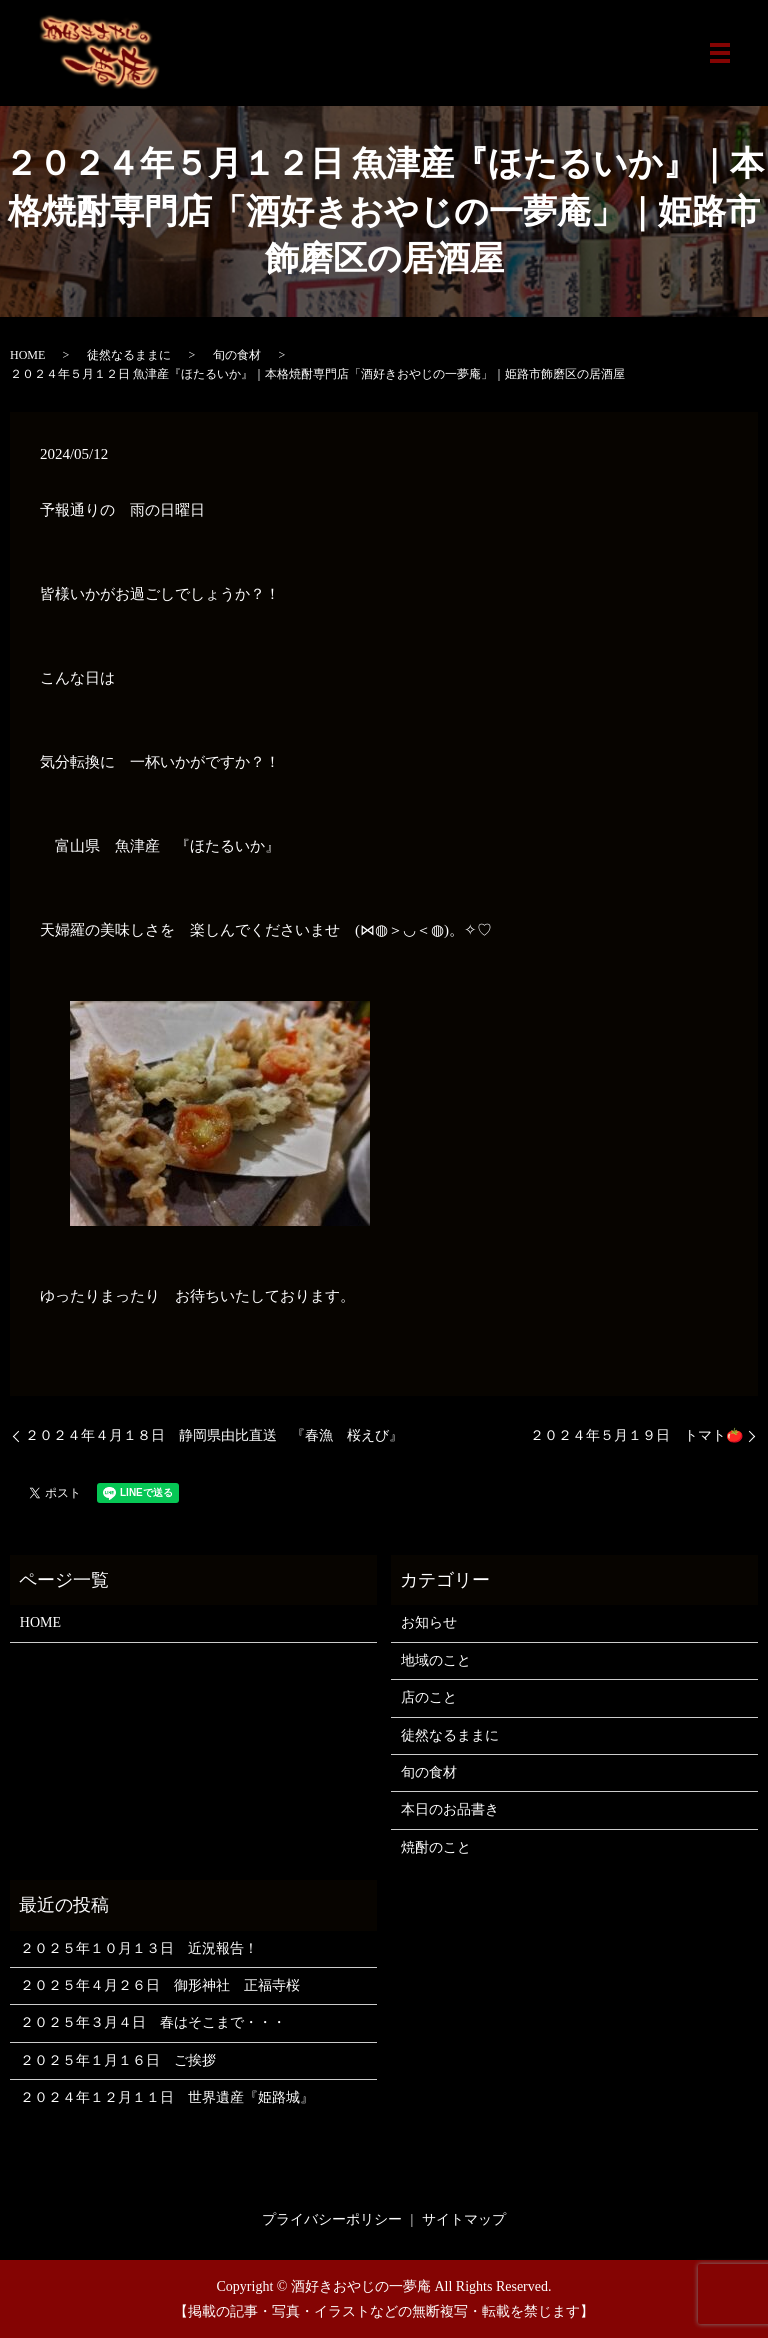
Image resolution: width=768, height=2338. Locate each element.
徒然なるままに (129, 355)
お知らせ (429, 1622)
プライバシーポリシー (332, 2219)
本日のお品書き (450, 1809)
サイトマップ (464, 2219)
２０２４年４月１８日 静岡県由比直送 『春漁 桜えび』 (214, 1435)
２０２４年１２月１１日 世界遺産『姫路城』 (167, 2097)
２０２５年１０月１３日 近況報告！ (139, 1948)
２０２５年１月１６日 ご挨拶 (118, 2060)
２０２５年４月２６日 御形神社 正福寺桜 (160, 1985)
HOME (27, 355)
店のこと (429, 1697)
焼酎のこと (436, 1847)
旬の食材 (237, 355)
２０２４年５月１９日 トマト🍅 (636, 1435)
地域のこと (436, 1660)
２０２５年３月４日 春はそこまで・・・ (153, 2022)
